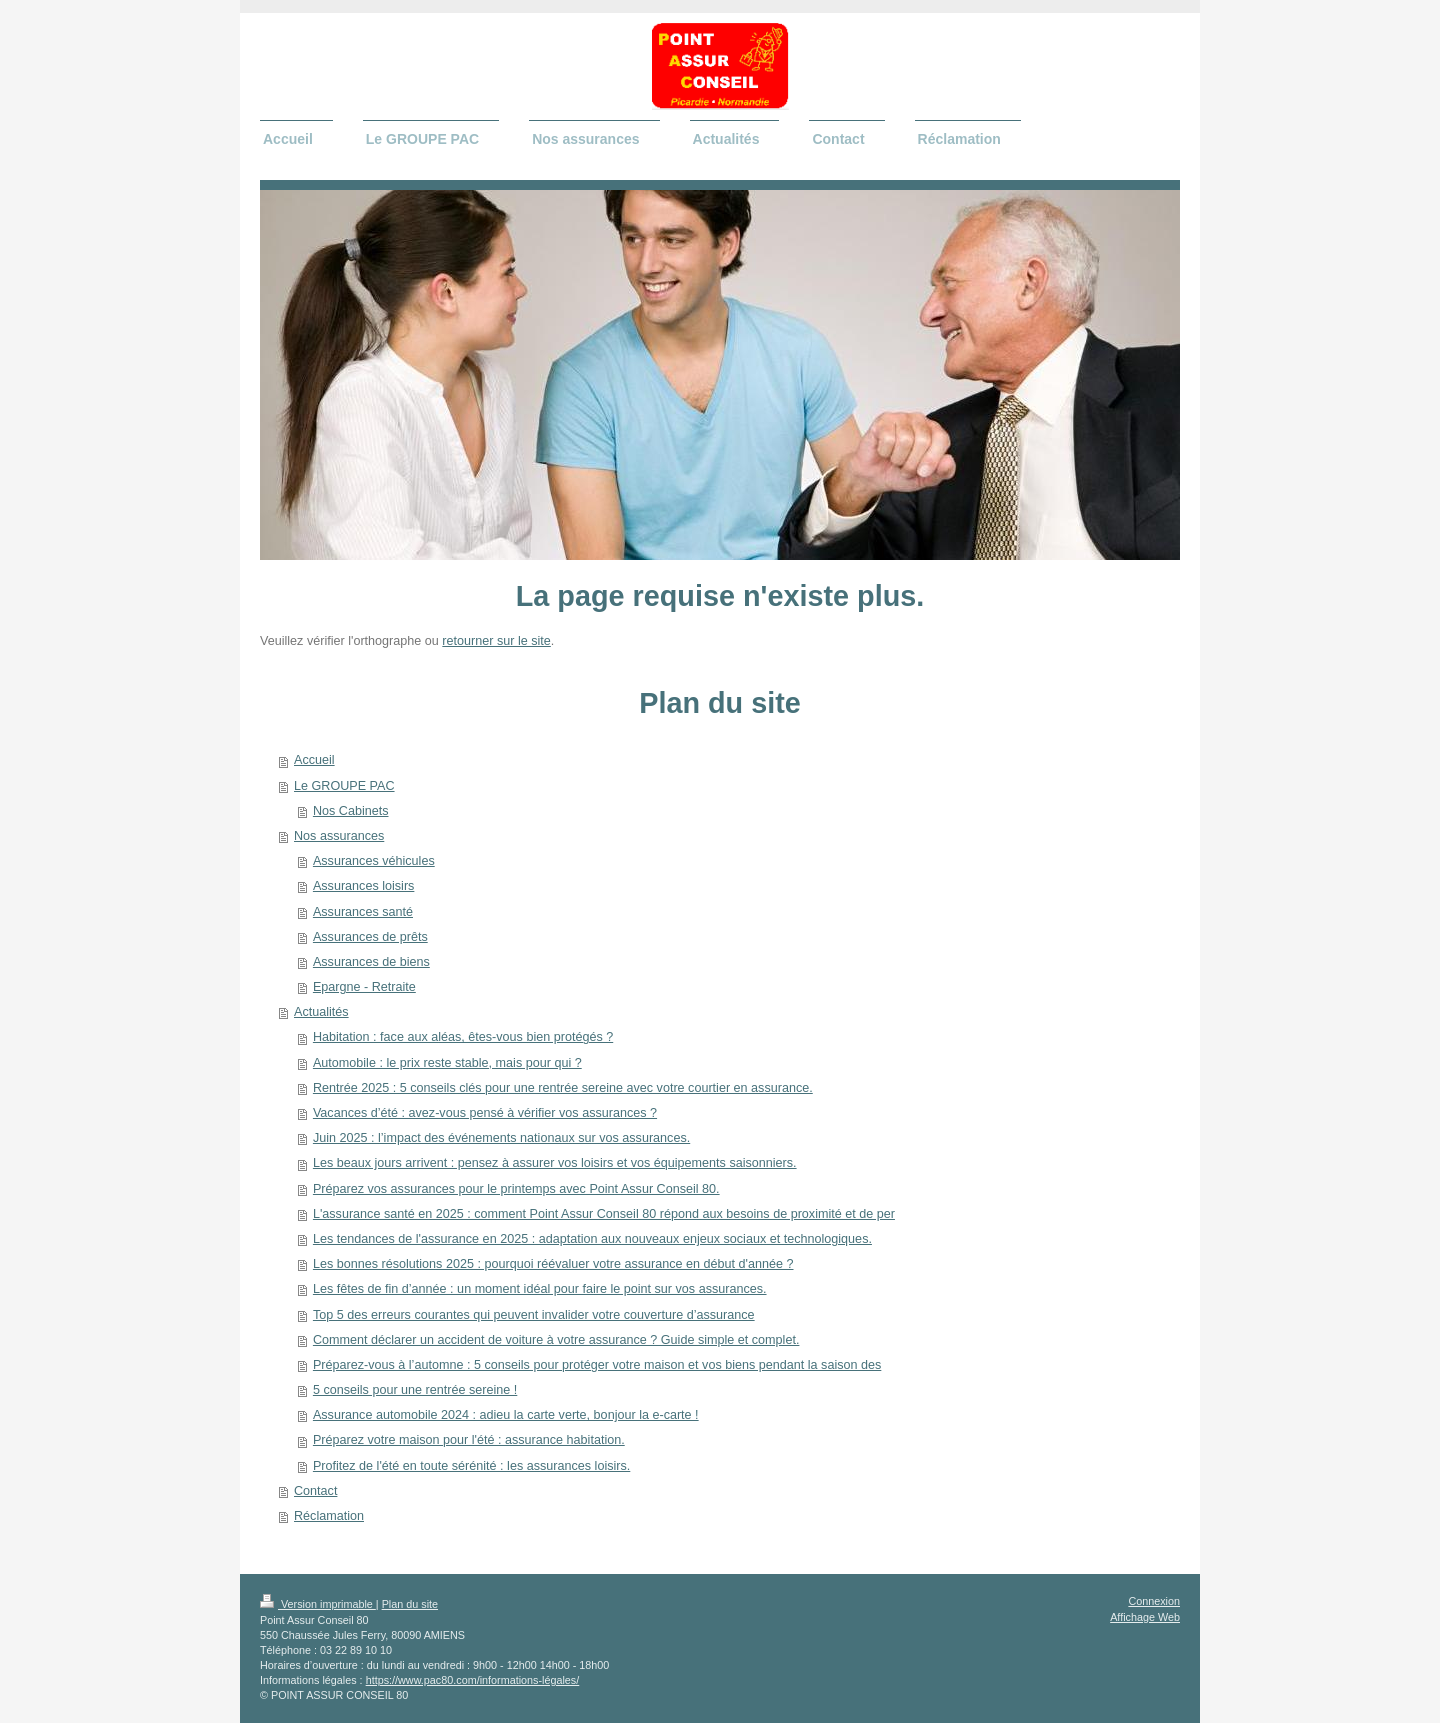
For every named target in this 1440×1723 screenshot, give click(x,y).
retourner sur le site (496, 641)
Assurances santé (363, 912)
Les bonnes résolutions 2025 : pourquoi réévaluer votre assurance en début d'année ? (553, 1264)
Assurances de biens (371, 962)
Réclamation (329, 1516)
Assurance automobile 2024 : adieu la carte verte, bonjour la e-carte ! (506, 1415)
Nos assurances (339, 836)
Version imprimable (318, 1604)
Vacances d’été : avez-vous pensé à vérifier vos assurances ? (485, 1113)
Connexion (1154, 1601)
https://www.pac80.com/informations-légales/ (473, 1680)
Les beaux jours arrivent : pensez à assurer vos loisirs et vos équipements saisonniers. (555, 1163)
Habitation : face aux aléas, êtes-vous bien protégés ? (463, 1037)
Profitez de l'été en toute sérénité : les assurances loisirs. (471, 1466)
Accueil (314, 760)
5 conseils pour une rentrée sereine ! (415, 1390)
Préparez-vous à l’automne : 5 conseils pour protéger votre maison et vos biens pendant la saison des (597, 1365)
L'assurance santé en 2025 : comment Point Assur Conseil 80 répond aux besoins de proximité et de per (604, 1214)
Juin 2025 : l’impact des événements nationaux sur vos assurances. (501, 1138)
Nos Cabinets (351, 811)
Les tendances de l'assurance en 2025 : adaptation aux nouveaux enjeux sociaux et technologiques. (592, 1239)
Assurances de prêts (370, 937)
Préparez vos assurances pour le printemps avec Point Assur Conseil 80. (516, 1189)
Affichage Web (1145, 1617)
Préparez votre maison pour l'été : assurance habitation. (469, 1440)
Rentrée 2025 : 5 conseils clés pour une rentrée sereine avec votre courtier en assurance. (563, 1088)
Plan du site (410, 1604)
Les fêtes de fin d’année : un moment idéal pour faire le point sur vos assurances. (540, 1289)
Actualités (321, 1012)
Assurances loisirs (363, 886)
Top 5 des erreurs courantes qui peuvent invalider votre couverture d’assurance (534, 1315)
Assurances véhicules (374, 861)
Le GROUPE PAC (344, 786)
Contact (315, 1491)
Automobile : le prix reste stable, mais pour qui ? (447, 1063)
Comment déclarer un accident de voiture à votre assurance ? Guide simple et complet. (556, 1340)
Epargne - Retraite (364, 987)
